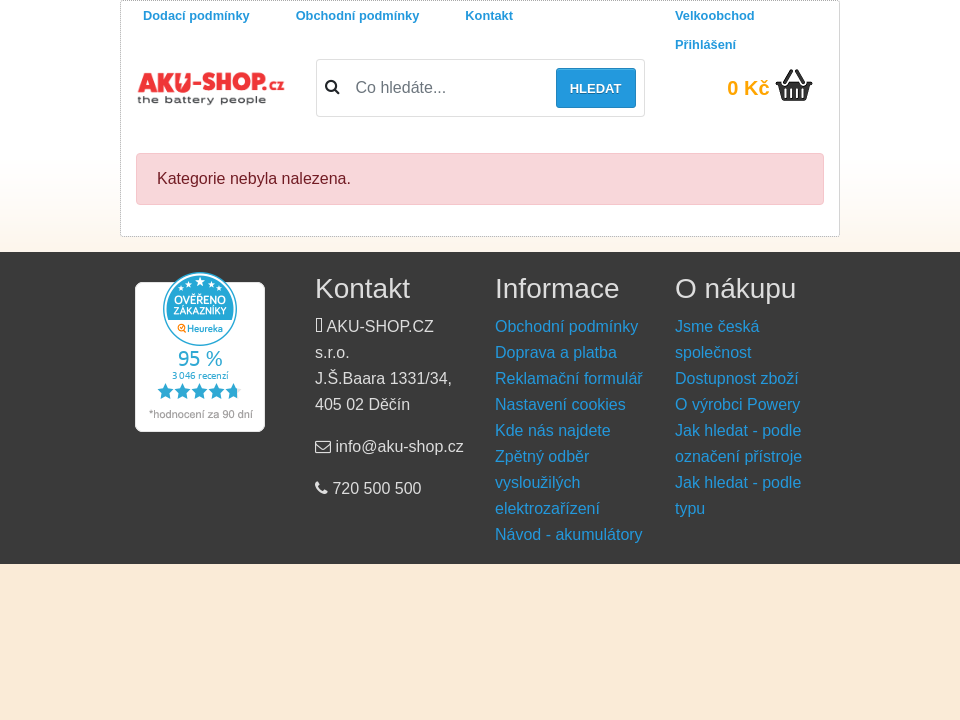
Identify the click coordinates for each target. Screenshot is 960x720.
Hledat (596, 88)
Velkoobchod (715, 15)
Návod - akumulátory (569, 534)
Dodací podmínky (196, 15)
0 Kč (748, 88)
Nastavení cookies (560, 404)
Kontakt (489, 15)
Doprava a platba (556, 352)
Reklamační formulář (569, 378)
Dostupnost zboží (737, 378)
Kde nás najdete (553, 430)
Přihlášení (705, 44)
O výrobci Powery (737, 404)
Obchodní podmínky (358, 15)
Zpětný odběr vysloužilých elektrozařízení (547, 482)
